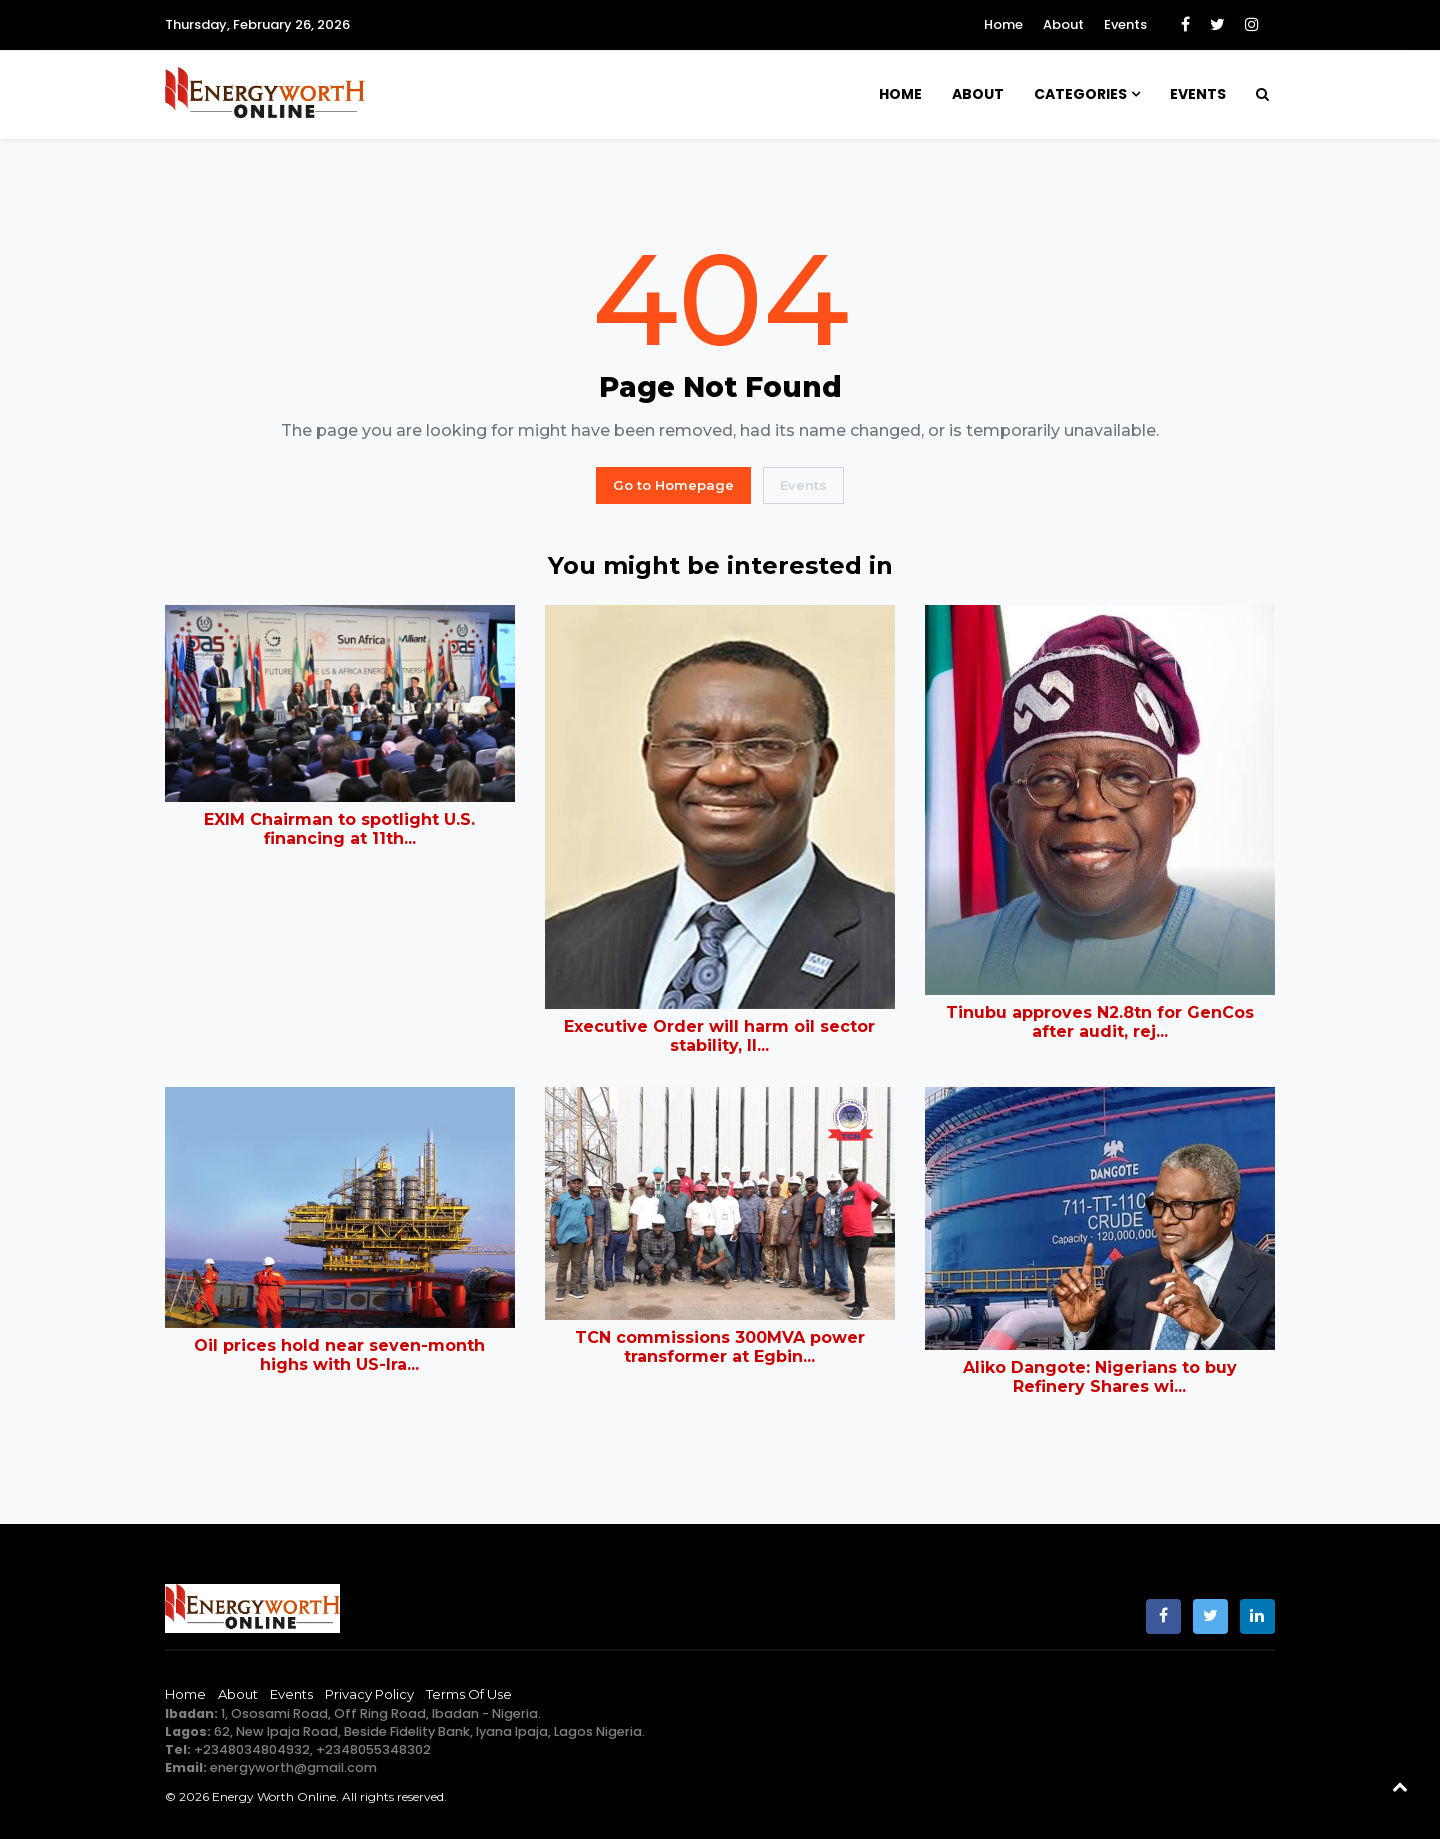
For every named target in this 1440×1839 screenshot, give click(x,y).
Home (1003, 24)
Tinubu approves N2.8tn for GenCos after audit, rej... (1100, 1022)
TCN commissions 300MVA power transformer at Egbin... (720, 1347)
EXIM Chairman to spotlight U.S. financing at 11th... (339, 829)
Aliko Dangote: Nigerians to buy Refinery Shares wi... (1100, 1377)
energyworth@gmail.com (293, 1767)
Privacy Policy (369, 1694)
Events (1125, 24)
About (1063, 24)
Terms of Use (469, 1694)
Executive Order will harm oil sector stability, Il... (719, 1036)
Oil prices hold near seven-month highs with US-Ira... (339, 1355)
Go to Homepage (673, 485)
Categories (1080, 94)
